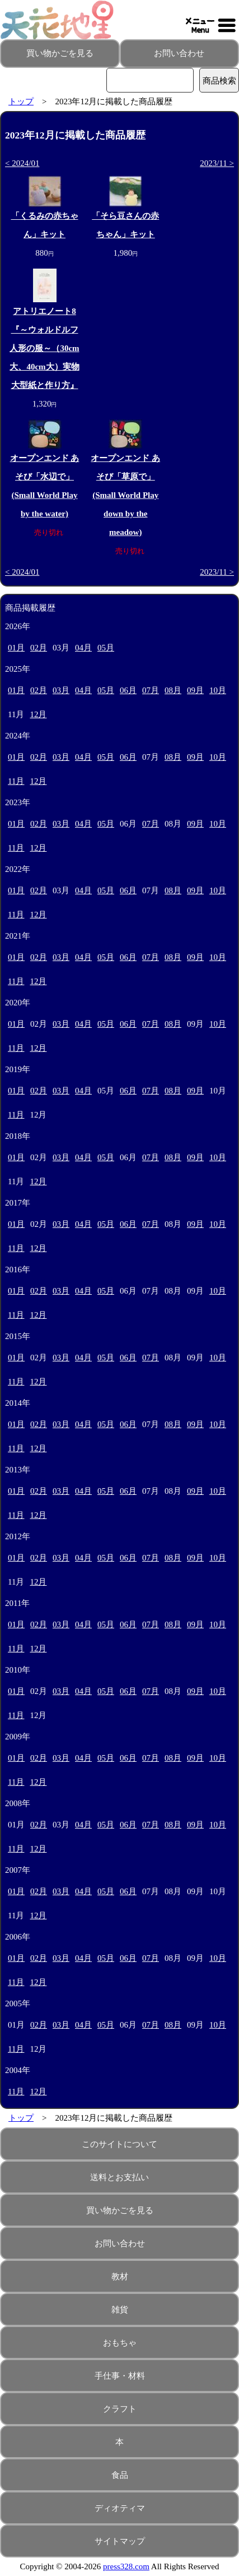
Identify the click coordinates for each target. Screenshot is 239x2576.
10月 (217, 690)
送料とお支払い (119, 2177)
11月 (16, 781)
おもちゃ (120, 2342)
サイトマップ (120, 2541)
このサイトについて (119, 2144)
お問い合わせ (179, 53)
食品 (119, 2475)
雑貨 (119, 2309)
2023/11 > (217, 163)
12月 (38, 714)
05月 (105, 647)
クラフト (120, 2408)
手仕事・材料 (120, 2375)
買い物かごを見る (59, 53)
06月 (128, 690)
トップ (21, 101)
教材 (119, 2276)
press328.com (126, 2566)
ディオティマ (120, 2508)
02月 (38, 647)
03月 (61, 690)
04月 (83, 647)
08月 (173, 690)
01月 (16, 647)
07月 (150, 690)
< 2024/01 (22, 163)
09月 (195, 690)
